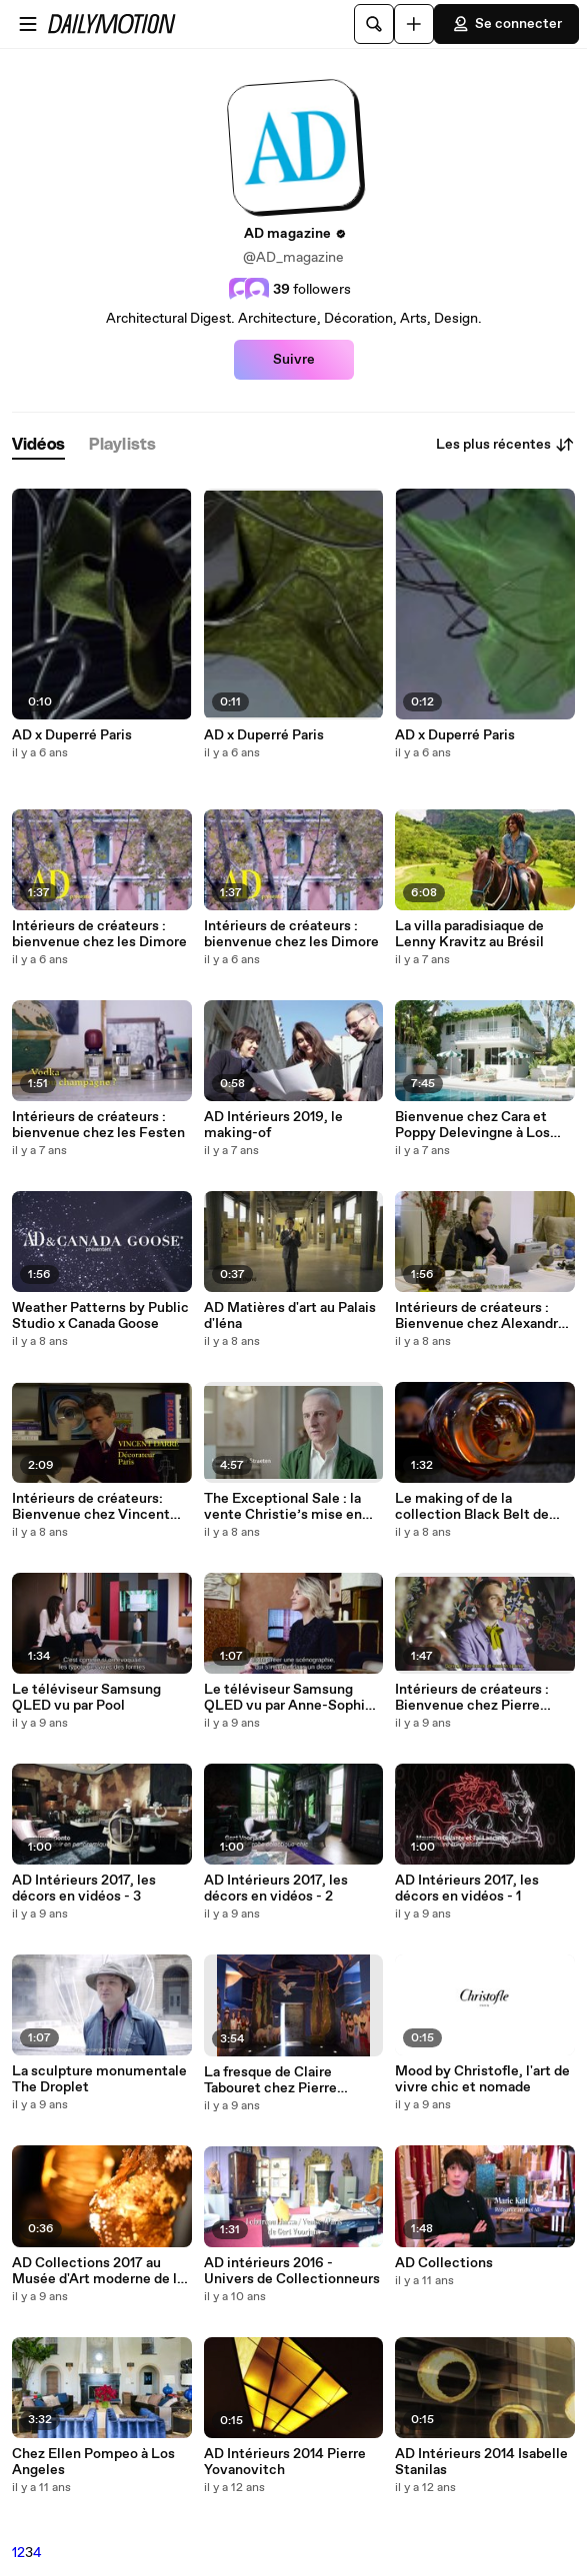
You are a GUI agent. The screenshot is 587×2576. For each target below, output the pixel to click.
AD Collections (444, 2263)
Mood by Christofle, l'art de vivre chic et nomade (482, 2079)
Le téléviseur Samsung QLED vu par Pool (86, 1698)
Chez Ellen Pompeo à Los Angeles (93, 2462)
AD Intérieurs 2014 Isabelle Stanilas (481, 2462)
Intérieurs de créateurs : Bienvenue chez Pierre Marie (472, 1698)
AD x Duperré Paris (72, 735)
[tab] (38, 445)
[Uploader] (414, 24)
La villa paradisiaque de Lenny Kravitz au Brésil (469, 934)
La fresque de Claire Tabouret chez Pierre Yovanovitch (270, 2080)
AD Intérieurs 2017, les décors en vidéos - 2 (276, 1889)
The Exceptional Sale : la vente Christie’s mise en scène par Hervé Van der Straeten (283, 1507)
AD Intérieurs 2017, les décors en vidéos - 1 (467, 1889)
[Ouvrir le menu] (28, 24)
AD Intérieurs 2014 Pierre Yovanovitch (285, 2462)
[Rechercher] (374, 24)
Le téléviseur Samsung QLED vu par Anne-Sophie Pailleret (288, 1698)
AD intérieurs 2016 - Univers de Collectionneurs (292, 2271)
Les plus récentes (505, 445)
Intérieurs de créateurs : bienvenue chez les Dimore (99, 934)
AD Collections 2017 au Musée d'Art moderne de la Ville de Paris (98, 2271)
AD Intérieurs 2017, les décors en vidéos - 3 (84, 1889)
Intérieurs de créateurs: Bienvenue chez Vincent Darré (91, 1507)
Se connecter (506, 24)
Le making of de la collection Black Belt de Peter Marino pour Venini (475, 1507)
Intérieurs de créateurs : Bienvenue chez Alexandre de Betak (480, 1316)
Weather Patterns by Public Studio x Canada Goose (100, 1316)
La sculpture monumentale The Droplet (99, 2079)
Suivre (294, 360)
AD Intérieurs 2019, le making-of (273, 1125)
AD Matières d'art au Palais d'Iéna (290, 1316)
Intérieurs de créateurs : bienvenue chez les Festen (98, 1125)
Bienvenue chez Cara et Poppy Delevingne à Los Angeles (472, 1125)
